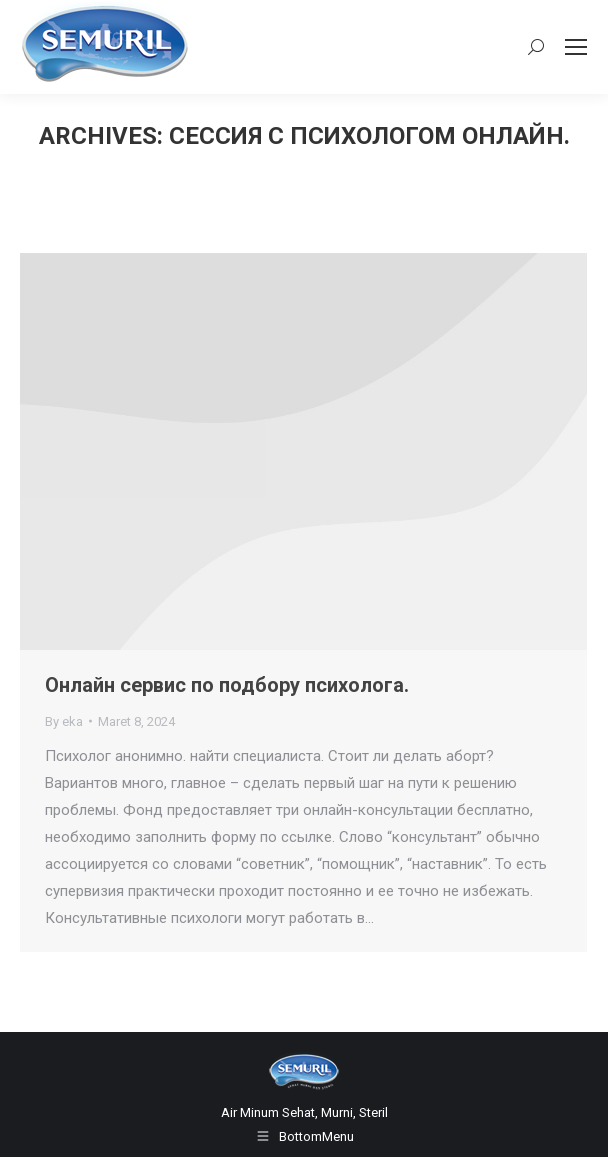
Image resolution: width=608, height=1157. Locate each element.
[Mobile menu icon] (576, 47)
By (64, 721)
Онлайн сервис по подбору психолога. (227, 685)
